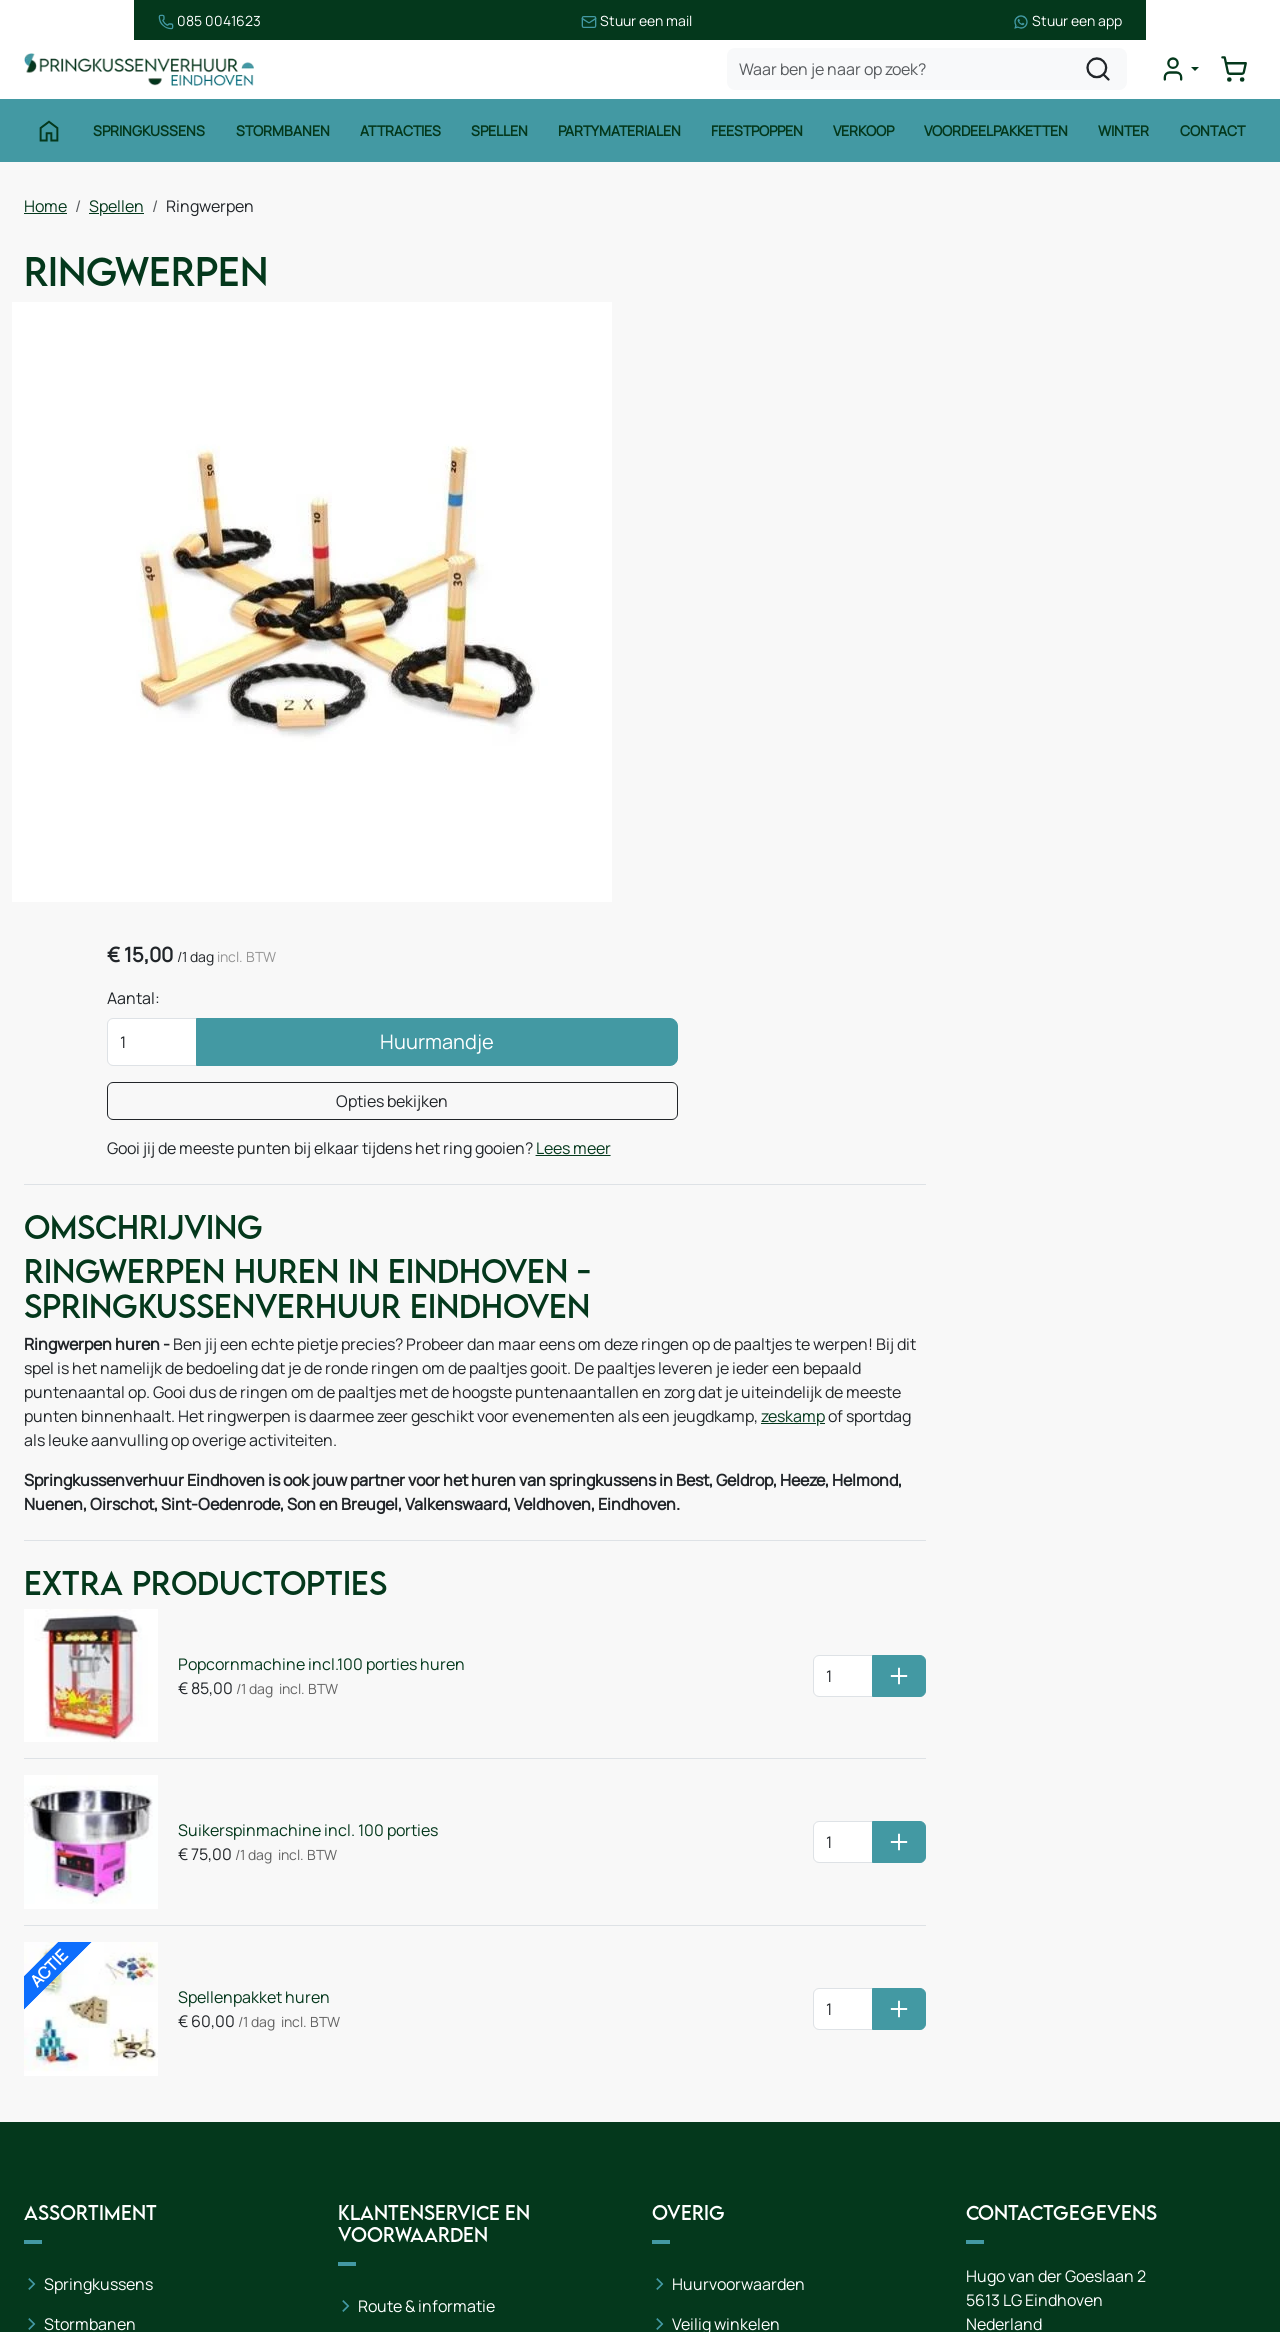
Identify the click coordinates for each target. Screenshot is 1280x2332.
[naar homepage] (144, 73)
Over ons (390, 2031)
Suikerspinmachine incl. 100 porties (294, 1565)
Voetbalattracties (107, 2169)
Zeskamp (77, 2209)
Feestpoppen (758, 137)
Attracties (398, 137)
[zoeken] (1103, 74)
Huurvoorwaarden (738, 1969)
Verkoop (865, 137)
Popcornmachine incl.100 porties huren (307, 1417)
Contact (1215, 137)
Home (45, 211)
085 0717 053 (1086, 2049)
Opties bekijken (926, 488)
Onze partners (410, 2111)
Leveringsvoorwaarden (755, 2049)
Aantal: (755, 385)
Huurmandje (970, 428)
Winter (1126, 137)
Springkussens (147, 137)
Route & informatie (426, 1991)
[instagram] (1050, 2233)
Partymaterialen (619, 137)
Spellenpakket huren (240, 1714)
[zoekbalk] (932, 74)
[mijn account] (1184, 74)
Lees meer (827, 559)
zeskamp (199, 1199)
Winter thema (94, 2249)
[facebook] (986, 2233)
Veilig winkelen (726, 2009)
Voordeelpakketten (998, 137)
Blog (374, 2071)
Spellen (498, 137)
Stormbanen (281, 137)
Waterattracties (102, 2129)
